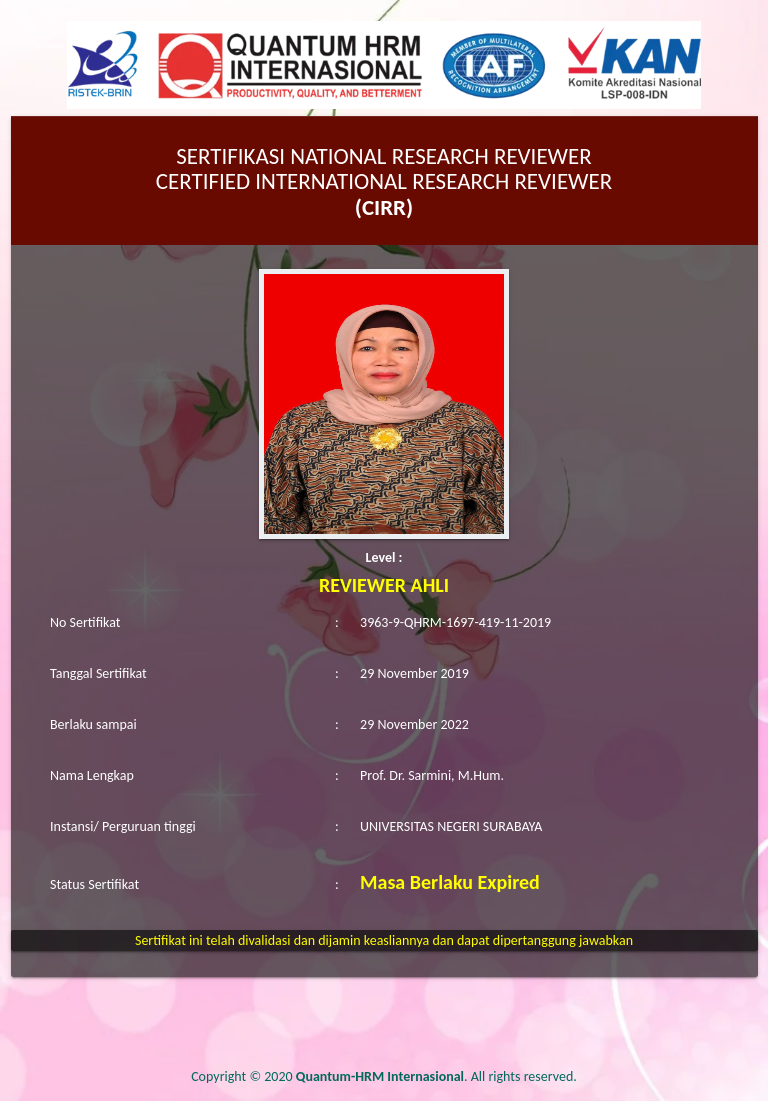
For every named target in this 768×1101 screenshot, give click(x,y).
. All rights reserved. (436, 1076)
